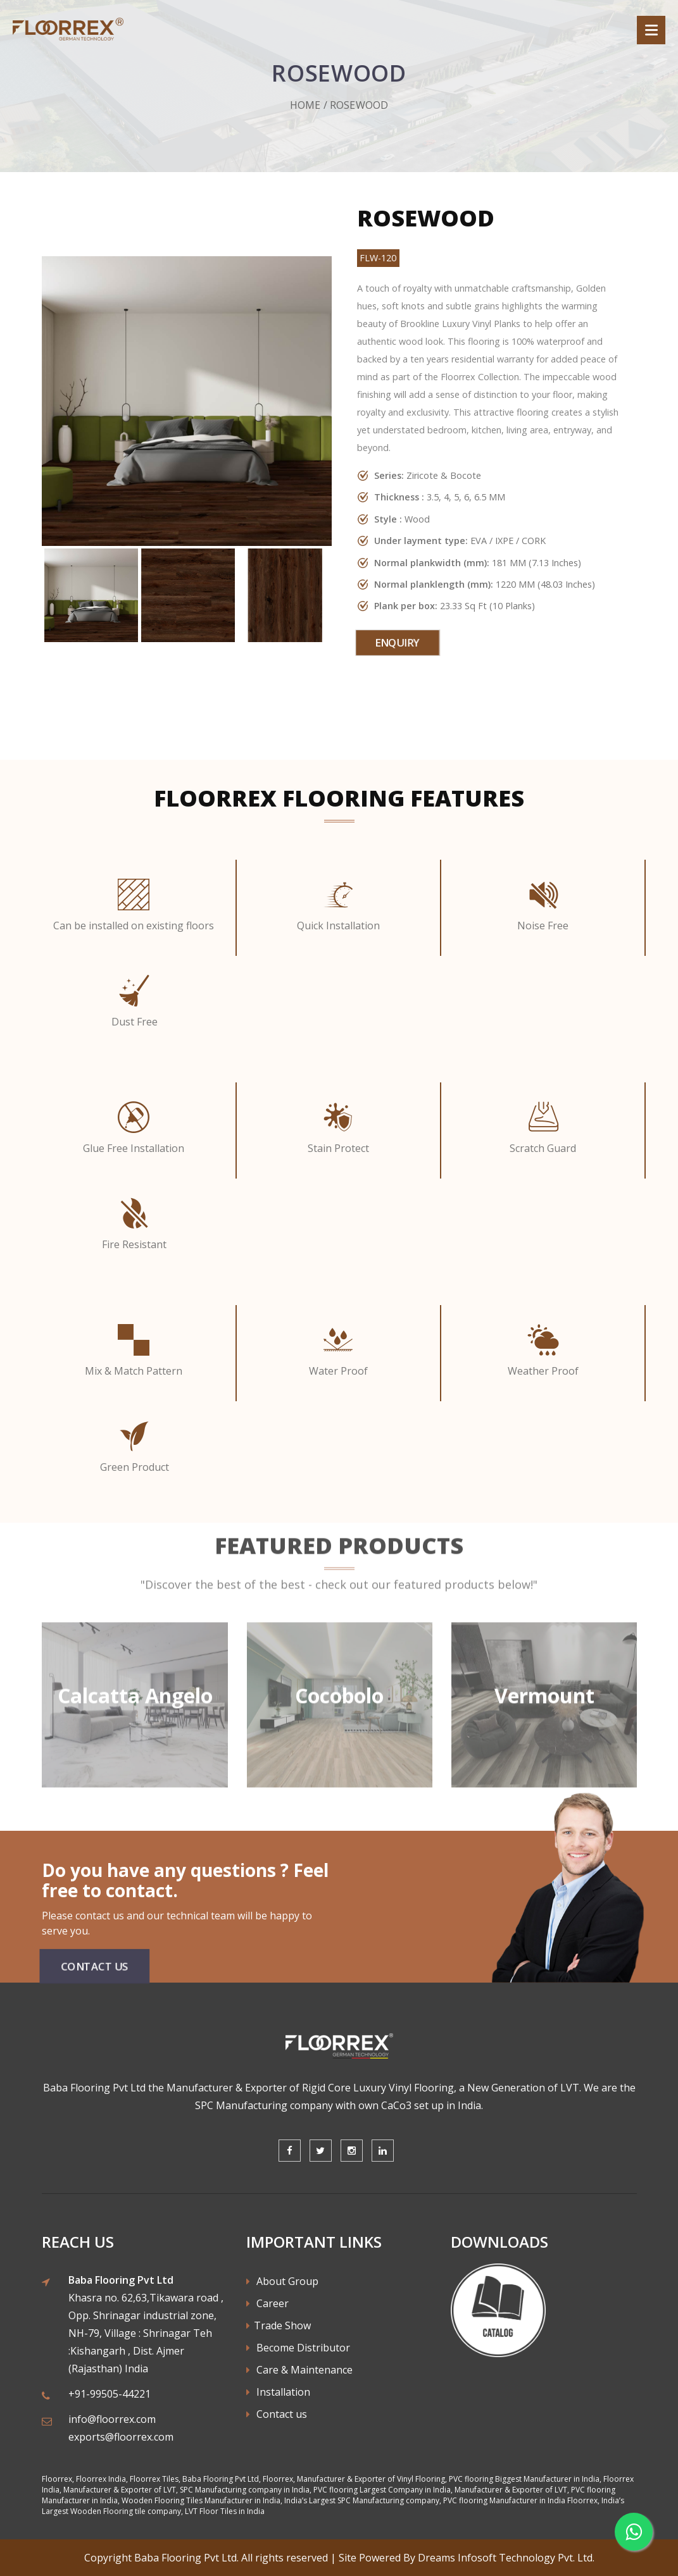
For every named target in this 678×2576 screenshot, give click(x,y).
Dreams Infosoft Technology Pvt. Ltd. (506, 2558)
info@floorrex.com (112, 2419)
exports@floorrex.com (120, 2437)
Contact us (276, 2414)
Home (305, 105)
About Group (282, 2281)
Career (267, 2303)
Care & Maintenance (299, 2370)
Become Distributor (298, 2348)
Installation (278, 2392)
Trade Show (278, 2325)
